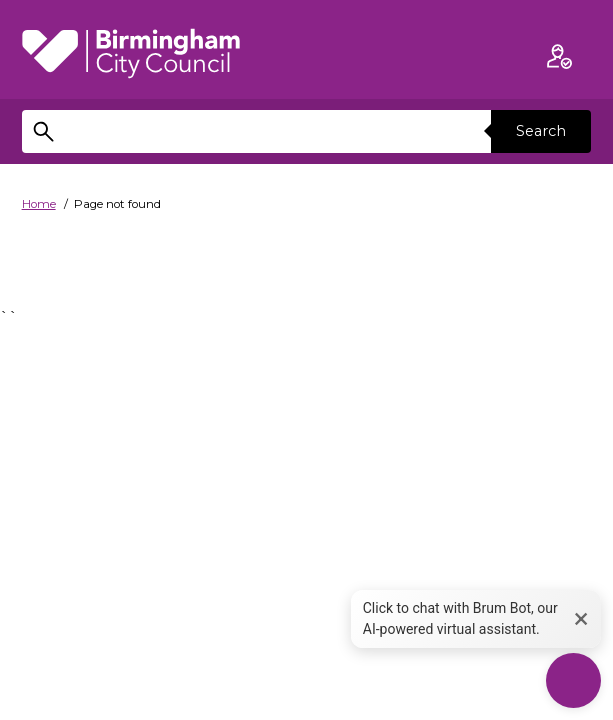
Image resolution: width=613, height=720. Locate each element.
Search (541, 131)
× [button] (581, 618)
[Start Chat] (573, 680)
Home (39, 204)
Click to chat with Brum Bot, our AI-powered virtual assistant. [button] (460, 618)
